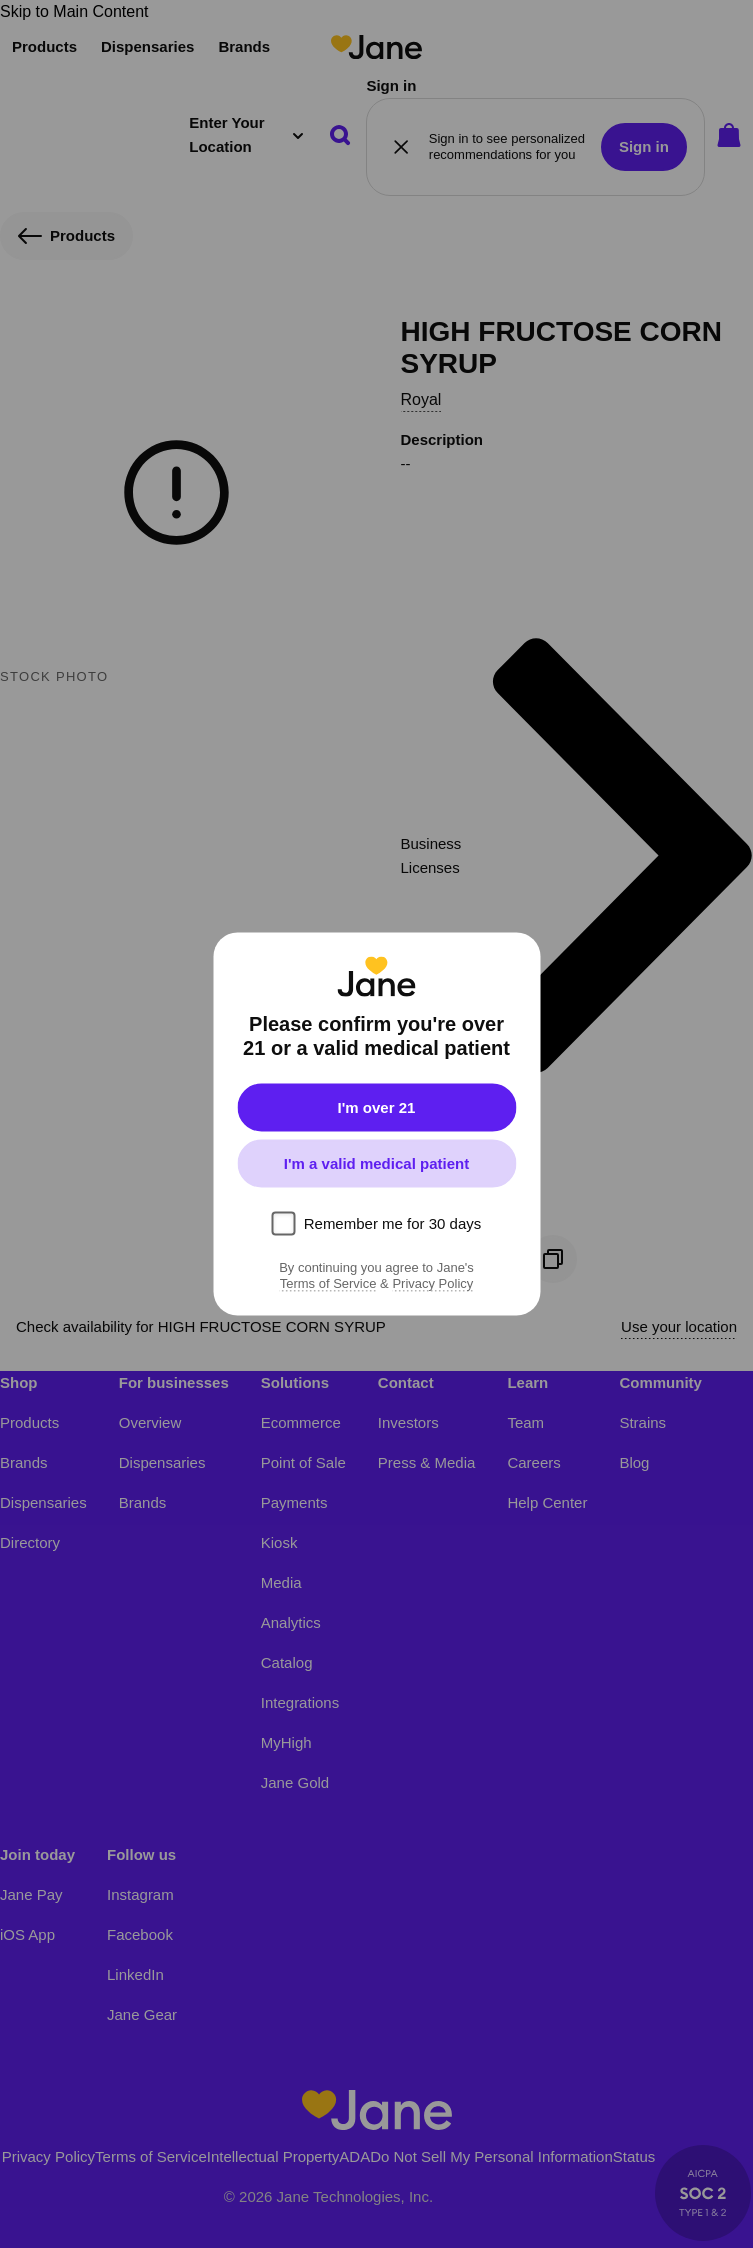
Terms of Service (328, 1284)
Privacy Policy (432, 1284)
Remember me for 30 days (393, 1223)
